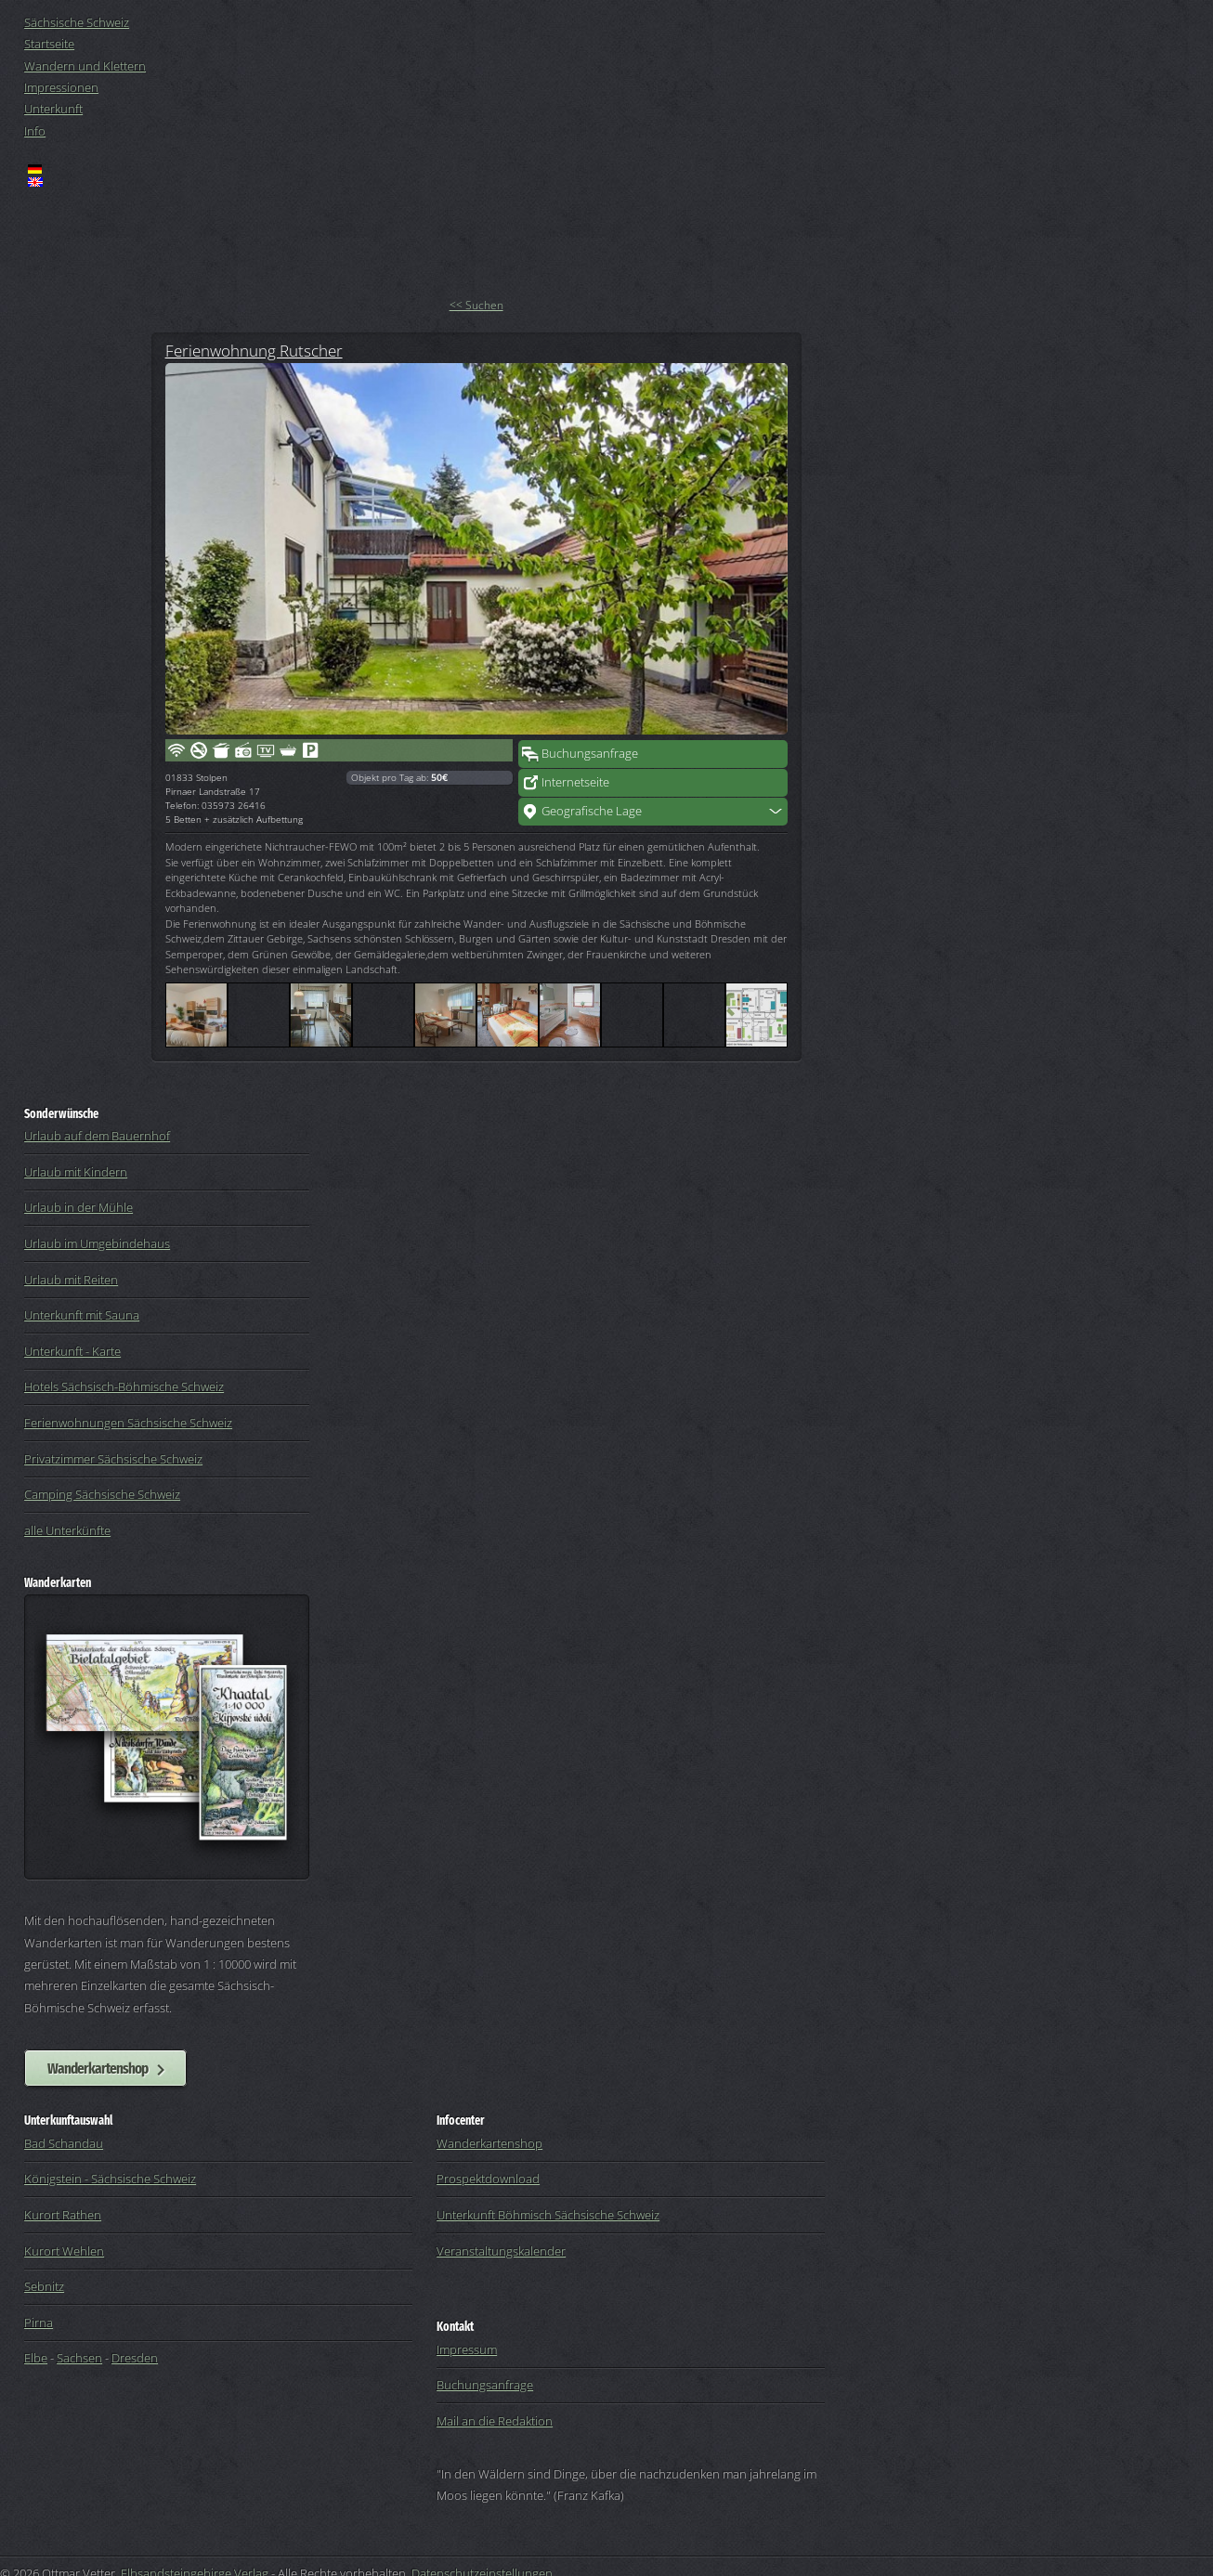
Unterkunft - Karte (72, 1351)
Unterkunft (53, 108)
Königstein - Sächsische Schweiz (110, 2178)
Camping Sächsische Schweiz (102, 1494)
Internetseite (575, 782)
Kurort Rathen (62, 2214)
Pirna (38, 2322)
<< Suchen (476, 305)
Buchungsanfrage (589, 753)
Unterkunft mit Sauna (81, 1315)
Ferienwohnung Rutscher (254, 350)
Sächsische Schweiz (76, 22)
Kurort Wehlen (64, 2251)
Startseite (49, 43)
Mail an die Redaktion (495, 2421)
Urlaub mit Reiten (71, 1279)
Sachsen (79, 2357)
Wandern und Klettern (85, 66)
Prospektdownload (488, 2178)
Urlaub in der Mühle (78, 1207)
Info (35, 131)
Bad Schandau (63, 2143)
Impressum (467, 2349)
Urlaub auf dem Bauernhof (97, 1135)
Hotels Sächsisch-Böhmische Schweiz (124, 1386)
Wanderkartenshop (97, 2068)
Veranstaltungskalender (501, 2251)
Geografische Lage (591, 810)
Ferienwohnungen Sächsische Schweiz (128, 1422)
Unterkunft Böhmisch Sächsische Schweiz (548, 2214)
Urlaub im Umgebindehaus (97, 1243)
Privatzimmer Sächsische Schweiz (113, 1459)
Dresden (134, 2357)
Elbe (35, 2357)
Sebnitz (44, 2286)
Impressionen (61, 87)
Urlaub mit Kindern (75, 1172)
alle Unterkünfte (67, 1530)
